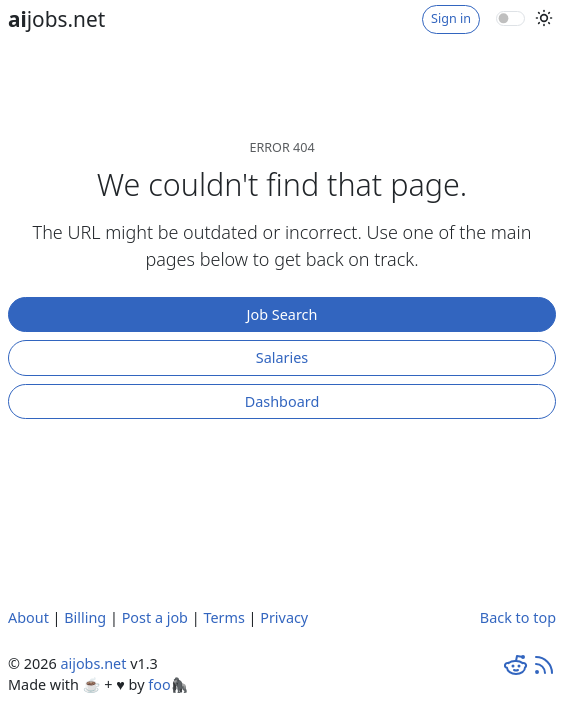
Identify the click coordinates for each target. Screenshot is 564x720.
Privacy (284, 617)
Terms (223, 617)
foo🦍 (168, 684)
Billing (85, 617)
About (28, 617)
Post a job (155, 617)
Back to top (518, 617)
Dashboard (282, 401)
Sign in (451, 18)
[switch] (510, 18)
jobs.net (56, 19)
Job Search (282, 314)
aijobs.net (93, 663)
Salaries (282, 357)
